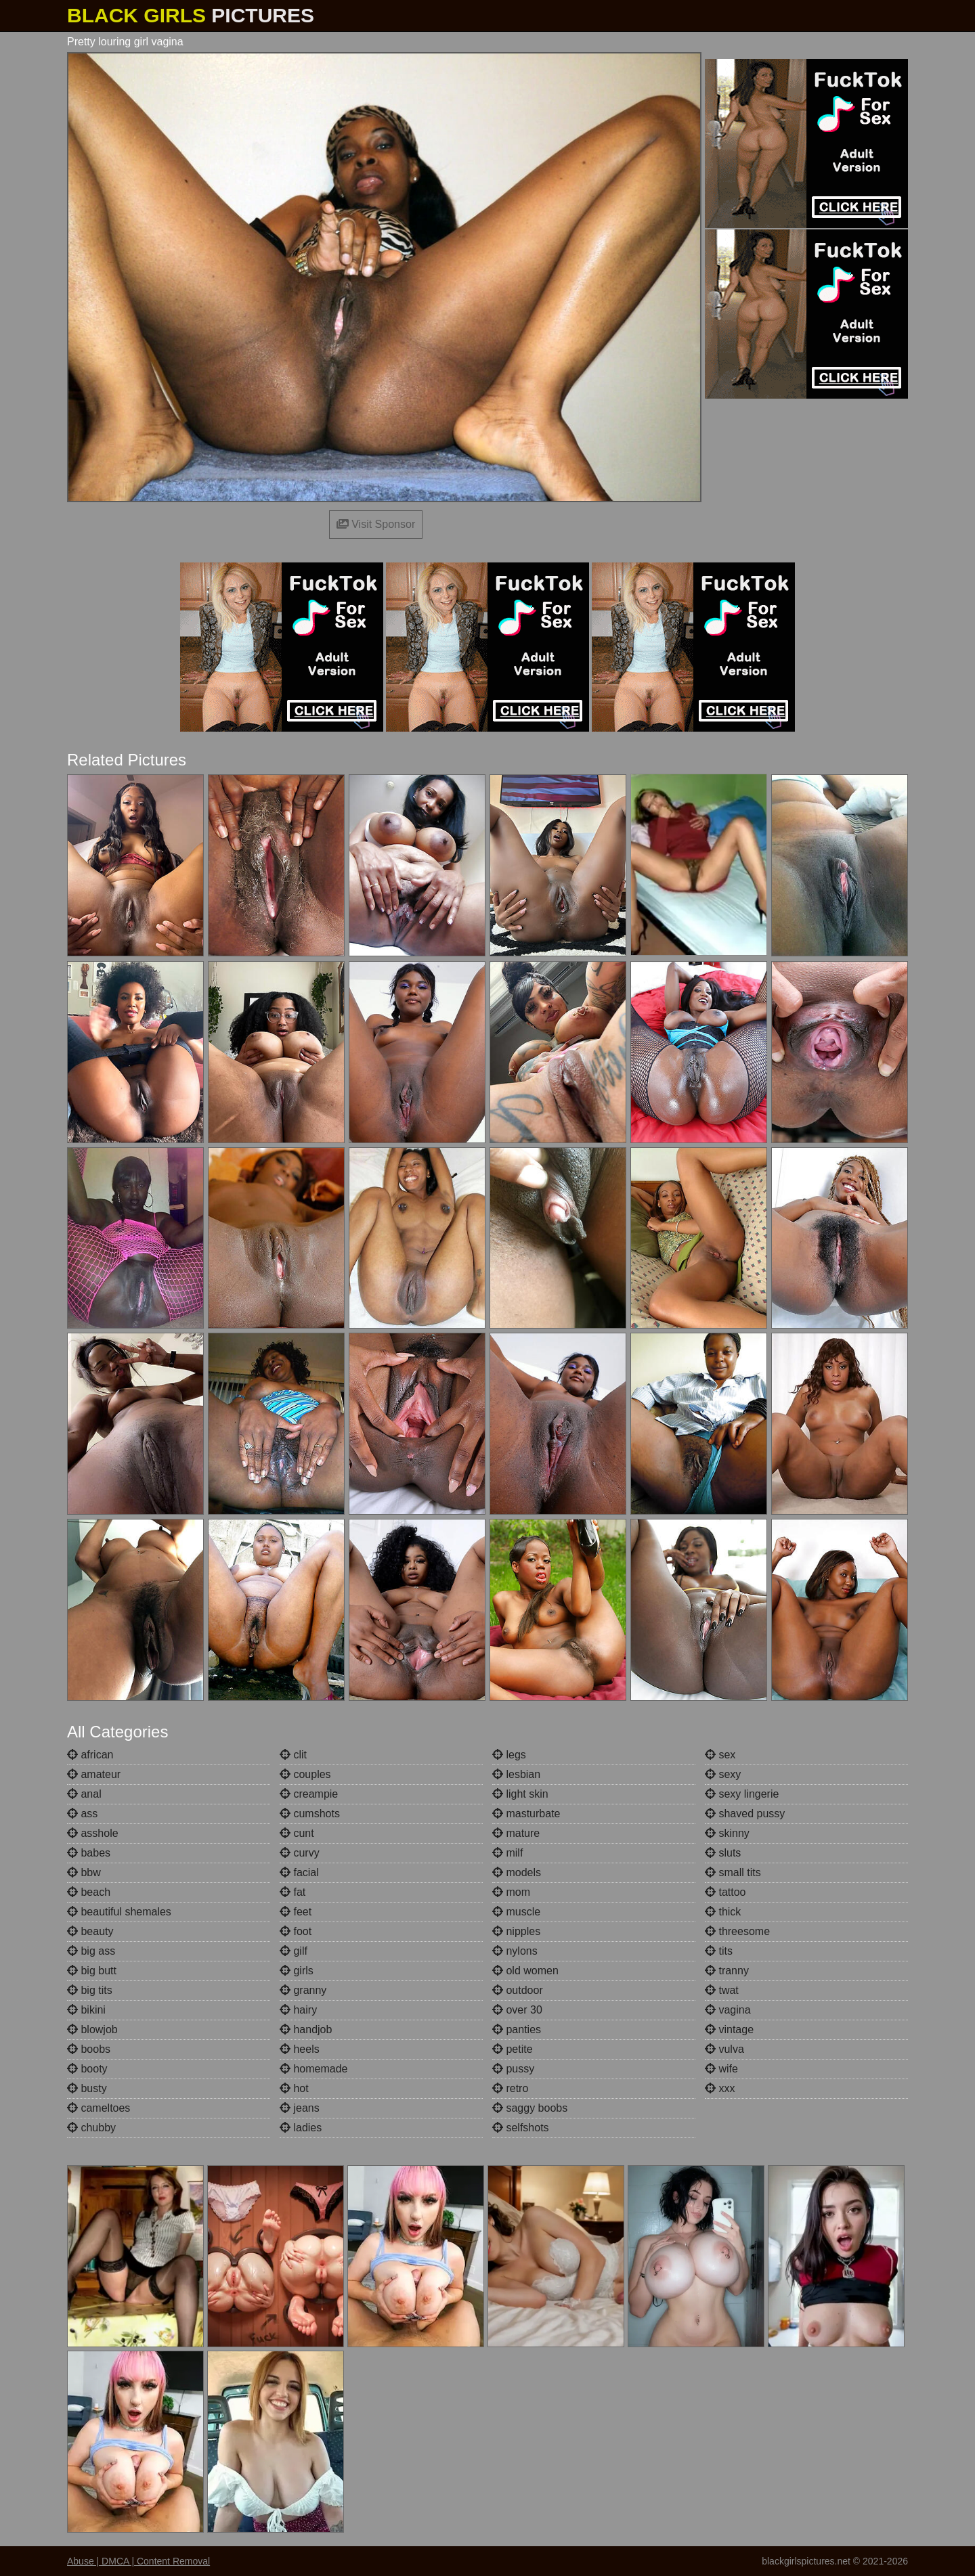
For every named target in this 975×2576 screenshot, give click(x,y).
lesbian (516, 1774)
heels (300, 2049)
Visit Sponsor (376, 524)
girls (296, 1970)
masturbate (526, 1813)
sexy (723, 1774)
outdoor (517, 1990)
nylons (515, 1951)
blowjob (92, 2029)
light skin (520, 1794)
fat (292, 1892)
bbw (84, 1872)
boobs (88, 2049)
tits (719, 1951)
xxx (720, 2088)
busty (87, 2088)
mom (511, 1892)
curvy (300, 1853)
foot (295, 1931)
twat (722, 1990)
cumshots (310, 1813)
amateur (94, 1774)
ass (82, 1813)
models (516, 1872)
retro (510, 2088)
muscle (516, 1911)
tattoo (725, 1892)
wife (721, 2068)
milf (507, 1853)
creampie (309, 1794)
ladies (301, 2127)
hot (294, 2088)
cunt (297, 1833)
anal (84, 1794)
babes (88, 1853)
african (90, 1754)
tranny (727, 1970)
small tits (733, 1872)
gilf (293, 1951)
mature (516, 1833)
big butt (91, 1970)
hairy (298, 2010)
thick (723, 1911)
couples (305, 1774)
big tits (89, 1990)
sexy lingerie (742, 1794)
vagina (728, 2010)
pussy (513, 2068)
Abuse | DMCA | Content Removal (138, 2561)
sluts (723, 1853)
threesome (737, 1931)
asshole (92, 1833)
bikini (86, 2010)
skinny (727, 1833)
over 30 (517, 2010)
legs (509, 1754)
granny (303, 1990)
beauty (90, 1931)
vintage (729, 2029)
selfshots (520, 2127)
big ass (91, 1951)
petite (512, 2049)
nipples (516, 1931)
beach (88, 1892)
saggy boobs (529, 2108)
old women (525, 1970)
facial (299, 1872)
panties (516, 2029)
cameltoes (98, 2108)
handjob (306, 2029)
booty (87, 2068)
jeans (300, 2108)
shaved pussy (745, 1813)
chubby (91, 2127)
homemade (314, 2068)
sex (720, 1754)
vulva (724, 2049)
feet (295, 1911)
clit (293, 1754)
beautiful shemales (119, 1911)
